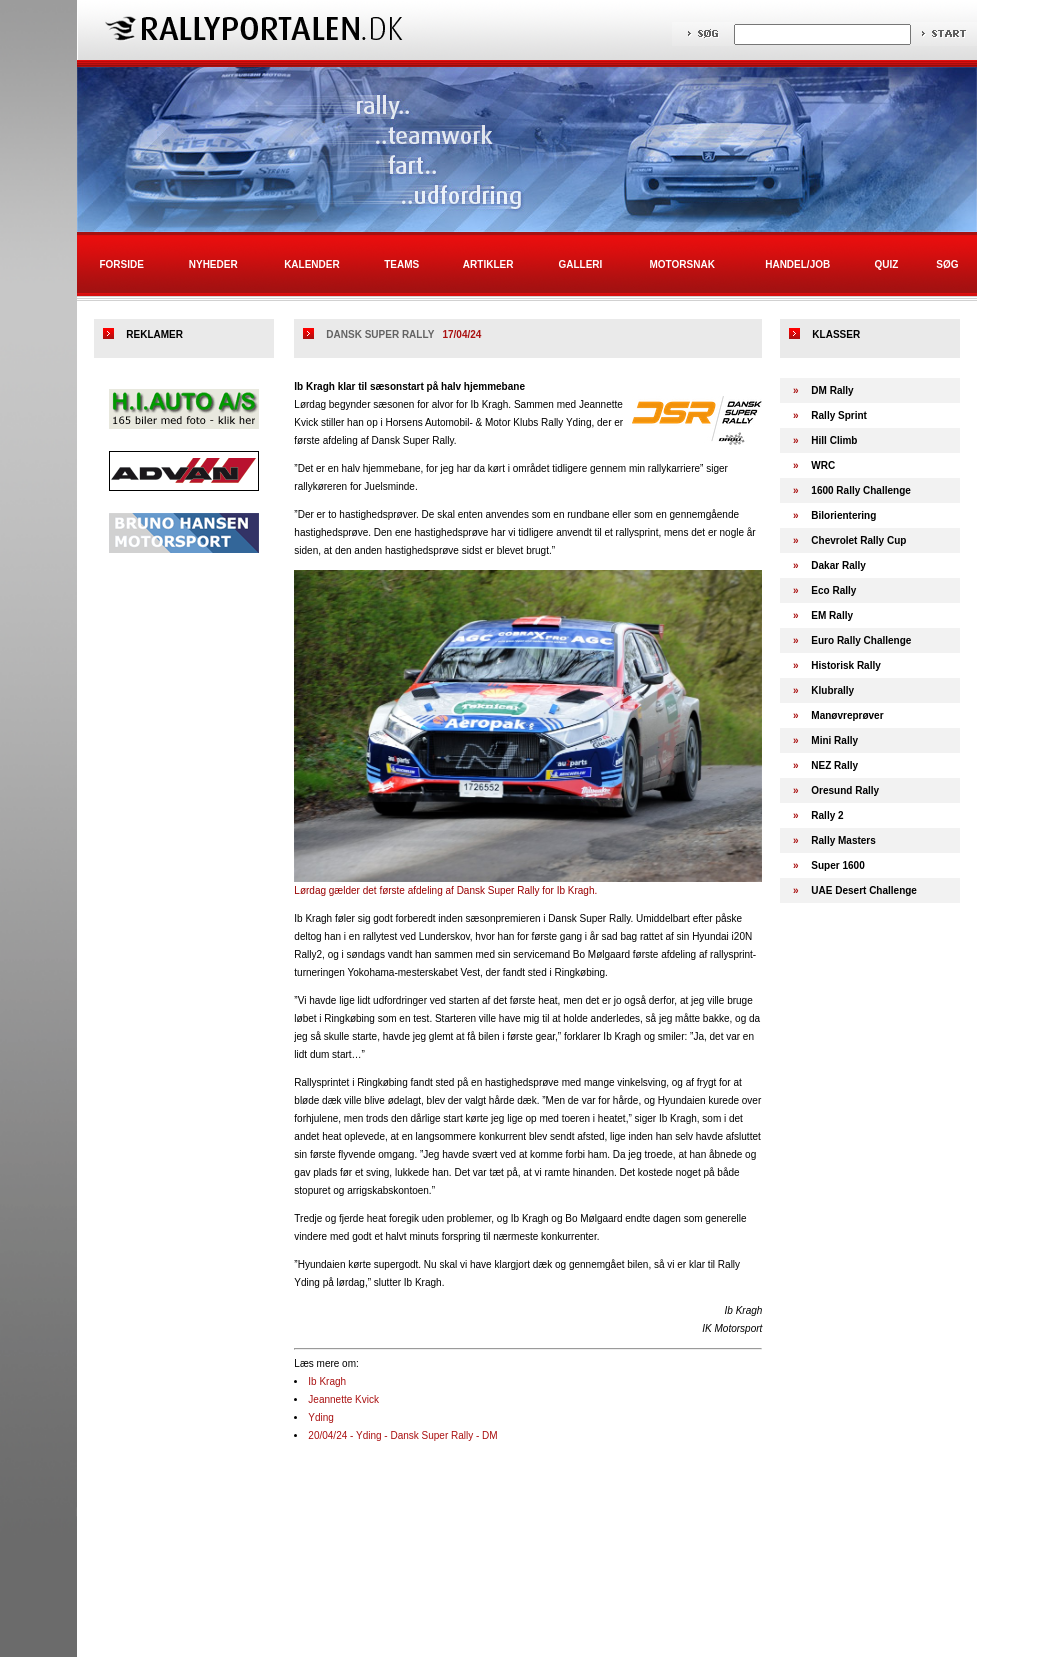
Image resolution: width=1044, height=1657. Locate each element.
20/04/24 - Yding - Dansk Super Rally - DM (402, 1435)
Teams (401, 264)
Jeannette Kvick (343, 1399)
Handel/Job (797, 264)
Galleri (580, 264)
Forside (121, 264)
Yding (321, 1417)
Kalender (312, 264)
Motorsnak (682, 264)
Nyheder (213, 264)
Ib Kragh (327, 1381)
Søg (947, 264)
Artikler (488, 264)
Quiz (886, 264)
